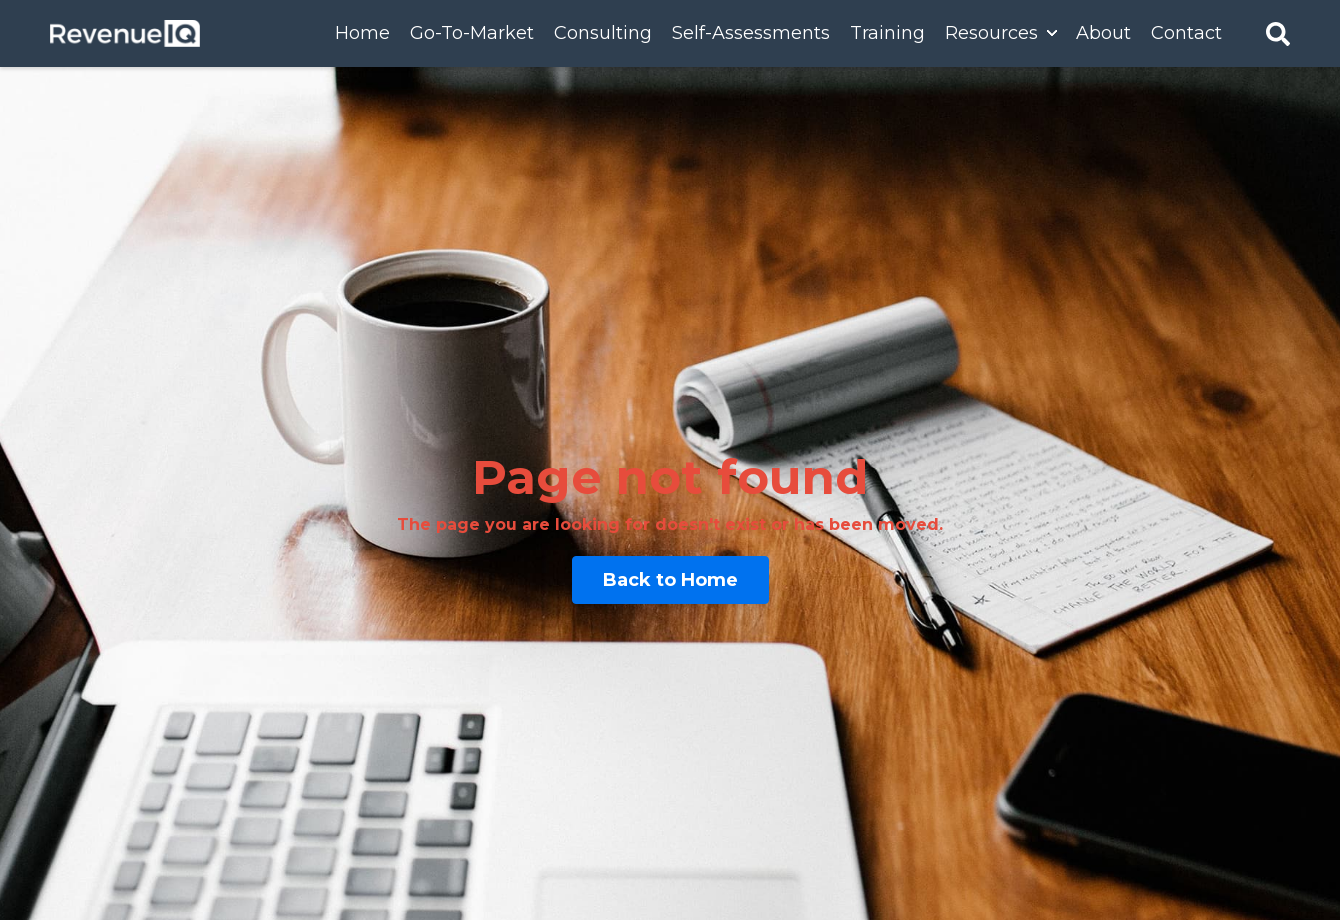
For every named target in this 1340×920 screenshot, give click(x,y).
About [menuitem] (1103, 33)
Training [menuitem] (887, 33)
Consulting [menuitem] (603, 33)
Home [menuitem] (362, 33)
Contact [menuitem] (1186, 33)
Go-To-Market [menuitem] (472, 33)
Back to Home (670, 580)
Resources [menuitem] (991, 33)
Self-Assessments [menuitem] (751, 33)
